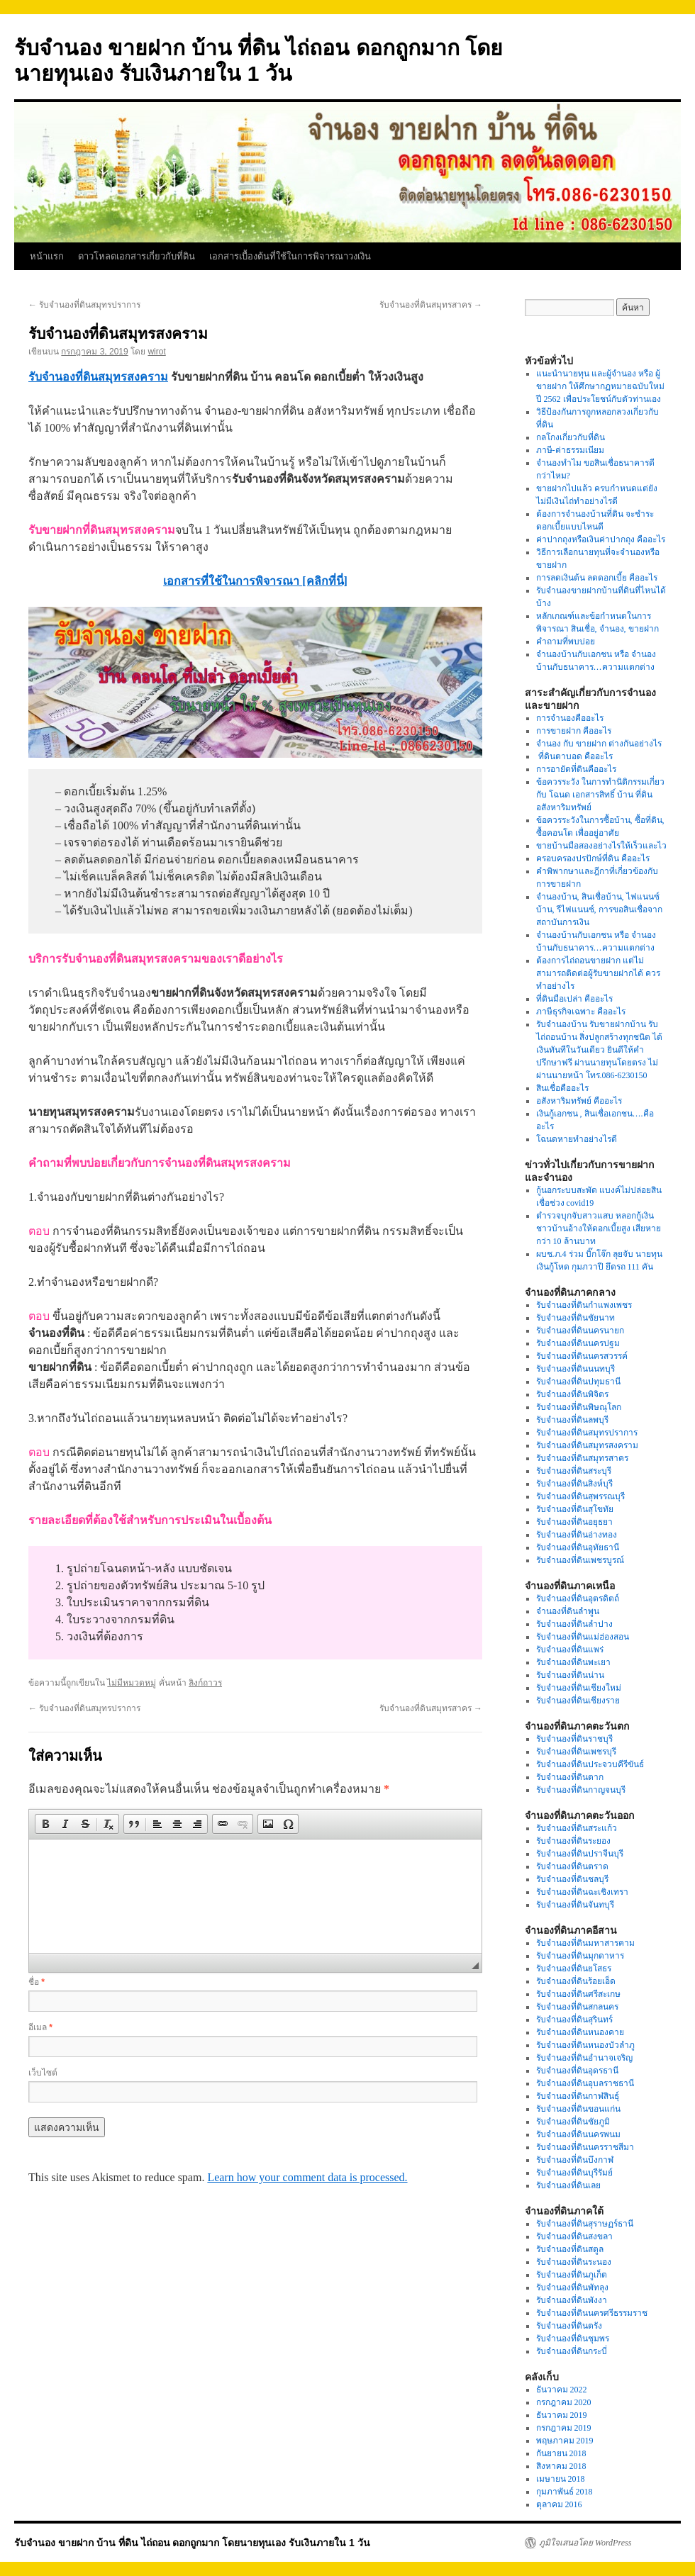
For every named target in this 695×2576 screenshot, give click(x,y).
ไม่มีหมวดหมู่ (131, 1683)
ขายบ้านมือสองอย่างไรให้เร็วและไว (601, 846)
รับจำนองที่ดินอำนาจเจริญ (584, 2058)
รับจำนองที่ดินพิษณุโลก (578, 1407)
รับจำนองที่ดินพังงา (571, 2300)
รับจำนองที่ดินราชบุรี (574, 1739)
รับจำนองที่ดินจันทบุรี (575, 1905)
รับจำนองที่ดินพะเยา (573, 1662)
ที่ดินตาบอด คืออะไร (574, 756)
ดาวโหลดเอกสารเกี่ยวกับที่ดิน (136, 256)
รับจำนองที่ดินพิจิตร (572, 1394)
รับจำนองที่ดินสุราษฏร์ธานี (584, 2224)
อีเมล (40, 2027)
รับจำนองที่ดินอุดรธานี (577, 2071)
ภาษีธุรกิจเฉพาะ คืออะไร (581, 1012)
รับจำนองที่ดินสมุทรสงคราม (98, 377)
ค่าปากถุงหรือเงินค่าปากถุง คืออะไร (600, 539)
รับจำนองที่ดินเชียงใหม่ (578, 1688)
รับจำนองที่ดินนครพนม (578, 2134)
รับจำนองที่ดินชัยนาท (575, 1318)
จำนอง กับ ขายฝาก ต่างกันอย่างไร (599, 744)
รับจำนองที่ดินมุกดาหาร (580, 1956)
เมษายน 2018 (560, 2479)
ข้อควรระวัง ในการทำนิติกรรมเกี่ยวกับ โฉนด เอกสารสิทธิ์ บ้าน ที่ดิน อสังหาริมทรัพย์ (600, 794)
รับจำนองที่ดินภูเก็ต (571, 2275)
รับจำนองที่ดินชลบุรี (572, 1879)
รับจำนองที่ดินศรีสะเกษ (578, 1994)
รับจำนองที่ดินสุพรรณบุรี (580, 1496)
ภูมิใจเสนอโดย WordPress (585, 2543)
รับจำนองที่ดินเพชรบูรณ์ (580, 1560)
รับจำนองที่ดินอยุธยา (574, 1522)
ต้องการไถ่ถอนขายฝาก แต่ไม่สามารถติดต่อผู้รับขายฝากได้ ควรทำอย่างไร (598, 973)
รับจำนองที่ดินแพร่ (570, 1649)
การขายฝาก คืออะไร (574, 731)
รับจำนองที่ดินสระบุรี (573, 1471)
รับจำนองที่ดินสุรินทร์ (574, 2020)
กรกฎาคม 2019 (563, 2428)
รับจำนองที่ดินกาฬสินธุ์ (577, 2096)
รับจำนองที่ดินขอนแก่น (578, 2109)
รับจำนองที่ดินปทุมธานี (578, 1382)
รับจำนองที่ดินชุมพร (572, 2338)
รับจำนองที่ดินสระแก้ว (576, 1828)
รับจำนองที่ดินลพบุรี (572, 1420)
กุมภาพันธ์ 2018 (564, 2492)
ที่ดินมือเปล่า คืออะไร (574, 999)
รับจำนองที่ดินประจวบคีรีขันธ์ (590, 1764)
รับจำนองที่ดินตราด (572, 1866)
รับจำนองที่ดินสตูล (570, 2249)
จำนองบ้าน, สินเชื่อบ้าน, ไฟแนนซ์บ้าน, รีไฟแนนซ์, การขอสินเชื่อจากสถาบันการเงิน (599, 909)
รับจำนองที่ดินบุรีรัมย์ (574, 2173)
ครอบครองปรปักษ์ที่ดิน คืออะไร (593, 858)
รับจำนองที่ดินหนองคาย (580, 2032)
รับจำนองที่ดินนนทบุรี (575, 1369)
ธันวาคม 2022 (561, 2390)
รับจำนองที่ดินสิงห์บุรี (574, 1484)
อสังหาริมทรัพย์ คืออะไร (579, 1101)
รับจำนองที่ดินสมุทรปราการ (84, 305)
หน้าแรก (47, 256)
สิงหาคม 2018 (561, 2466)
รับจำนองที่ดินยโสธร (573, 1968)
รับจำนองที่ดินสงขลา (574, 2236)
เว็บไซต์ (42, 2073)
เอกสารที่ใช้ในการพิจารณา (232, 581)
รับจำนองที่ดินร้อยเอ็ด (576, 1981)
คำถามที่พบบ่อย (565, 641)
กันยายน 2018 (561, 2453)
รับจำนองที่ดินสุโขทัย (574, 1509)
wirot (156, 352)
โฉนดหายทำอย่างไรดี (576, 1139)
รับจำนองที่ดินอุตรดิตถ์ (577, 1598)
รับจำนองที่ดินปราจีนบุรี (579, 1854)
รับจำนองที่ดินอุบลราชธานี (585, 2083)
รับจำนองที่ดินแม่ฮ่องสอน (582, 1637)
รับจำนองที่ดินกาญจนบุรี (581, 1790)
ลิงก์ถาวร (205, 1683)
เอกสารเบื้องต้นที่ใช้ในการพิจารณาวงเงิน (290, 256)
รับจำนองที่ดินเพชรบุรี (576, 1752)
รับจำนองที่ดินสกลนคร (577, 2007)
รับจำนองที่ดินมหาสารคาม (585, 1943)
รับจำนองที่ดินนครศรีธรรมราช (591, 2313)
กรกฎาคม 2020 (563, 2402)
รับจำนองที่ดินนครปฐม (578, 1343)
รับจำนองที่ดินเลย (568, 2185)
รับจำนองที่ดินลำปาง (574, 1624)
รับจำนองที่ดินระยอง (573, 1841)
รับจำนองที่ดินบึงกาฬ (574, 2160)
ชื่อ (36, 1982)
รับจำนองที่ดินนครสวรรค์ (582, 1356)
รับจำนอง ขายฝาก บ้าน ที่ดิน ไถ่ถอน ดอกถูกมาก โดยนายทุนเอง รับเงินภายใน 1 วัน (192, 2542)
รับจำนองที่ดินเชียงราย (578, 1701)
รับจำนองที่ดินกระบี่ (571, 2351)
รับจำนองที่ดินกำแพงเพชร (584, 1305)
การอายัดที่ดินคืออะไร (576, 769)
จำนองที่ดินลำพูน (567, 1611)
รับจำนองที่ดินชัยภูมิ (573, 2122)
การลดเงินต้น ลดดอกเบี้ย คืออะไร (596, 578)
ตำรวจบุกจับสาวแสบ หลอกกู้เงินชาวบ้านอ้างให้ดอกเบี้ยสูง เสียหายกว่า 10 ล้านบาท (598, 1228)
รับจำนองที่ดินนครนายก (580, 1330)
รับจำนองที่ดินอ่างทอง (576, 1535)
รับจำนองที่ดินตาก (570, 1777)
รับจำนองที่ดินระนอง (573, 2262)
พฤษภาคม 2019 (565, 2441)
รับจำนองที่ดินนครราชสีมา (585, 2147)
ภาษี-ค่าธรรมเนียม (570, 450)
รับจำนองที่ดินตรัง (569, 2326)
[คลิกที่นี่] (325, 581)
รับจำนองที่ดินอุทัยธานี (577, 1547)
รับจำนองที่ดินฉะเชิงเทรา (582, 1892)
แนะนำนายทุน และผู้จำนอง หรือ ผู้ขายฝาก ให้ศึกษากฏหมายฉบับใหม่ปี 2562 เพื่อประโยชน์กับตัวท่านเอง (600, 386)
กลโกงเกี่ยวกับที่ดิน (570, 437)
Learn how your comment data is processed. (307, 2177)
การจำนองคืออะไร (570, 718)
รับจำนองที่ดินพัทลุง (572, 2287)
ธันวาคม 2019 (561, 2415)
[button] (45, 1824)
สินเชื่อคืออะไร (562, 1088)
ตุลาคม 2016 (559, 2504)
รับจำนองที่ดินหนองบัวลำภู (585, 2045)
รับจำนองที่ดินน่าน (570, 1675)
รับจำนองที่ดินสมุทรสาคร (430, 305)
